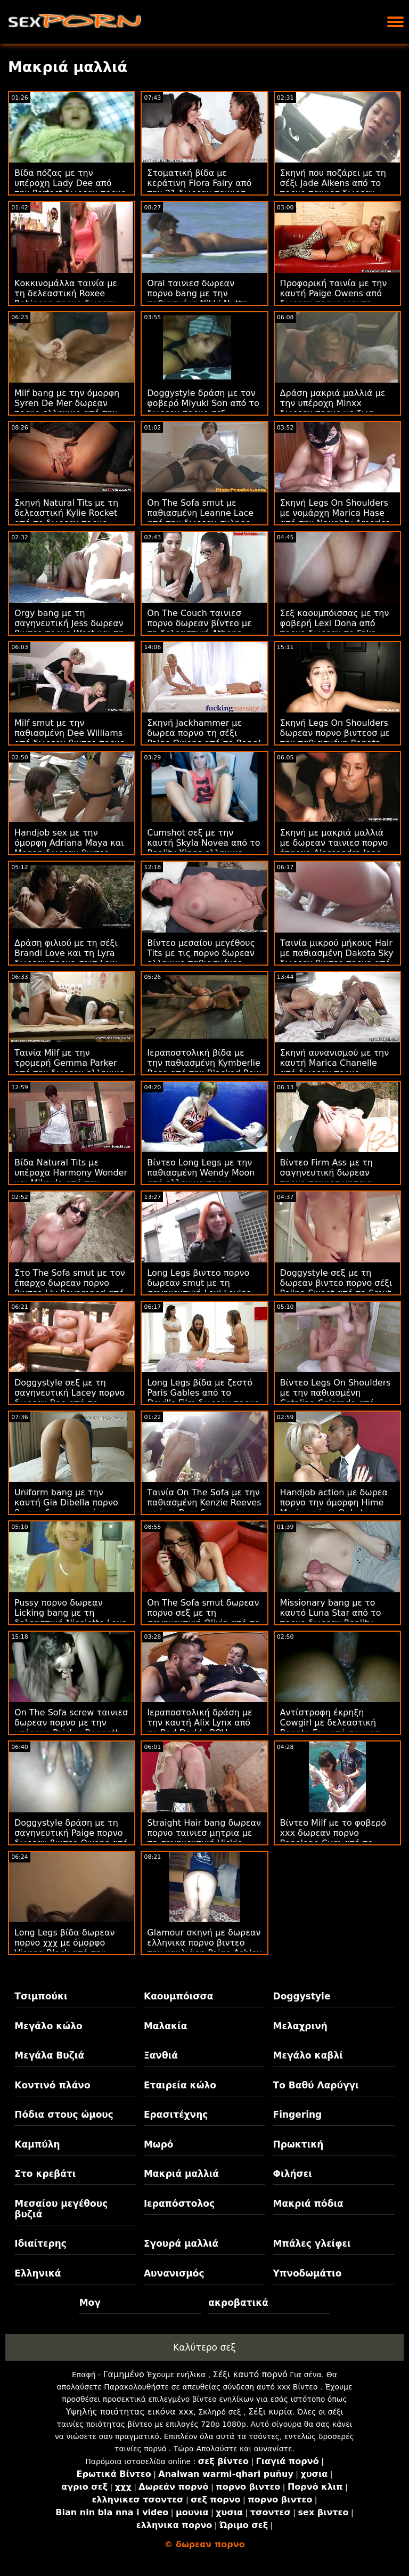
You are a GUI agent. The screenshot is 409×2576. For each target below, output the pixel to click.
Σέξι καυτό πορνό (250, 2374)
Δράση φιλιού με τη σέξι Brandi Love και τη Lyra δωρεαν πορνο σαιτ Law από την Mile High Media (66, 958)
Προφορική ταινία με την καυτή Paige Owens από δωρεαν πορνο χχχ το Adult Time (333, 298)
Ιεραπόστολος (179, 2203)
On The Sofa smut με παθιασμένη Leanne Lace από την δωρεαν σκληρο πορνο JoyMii (200, 518)
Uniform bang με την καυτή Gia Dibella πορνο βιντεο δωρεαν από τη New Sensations (66, 1507)
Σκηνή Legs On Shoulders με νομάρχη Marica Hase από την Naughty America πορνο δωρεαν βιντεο (335, 518)
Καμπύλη (37, 2144)
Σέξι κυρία (270, 2412)
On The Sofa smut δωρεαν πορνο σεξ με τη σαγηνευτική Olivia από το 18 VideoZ (203, 1618)
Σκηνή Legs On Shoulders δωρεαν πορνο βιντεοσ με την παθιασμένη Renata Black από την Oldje (335, 738)
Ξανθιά (161, 2055)
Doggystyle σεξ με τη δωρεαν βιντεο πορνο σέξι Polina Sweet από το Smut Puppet (336, 1288)
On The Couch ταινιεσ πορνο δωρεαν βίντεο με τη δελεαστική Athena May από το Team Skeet (199, 628)
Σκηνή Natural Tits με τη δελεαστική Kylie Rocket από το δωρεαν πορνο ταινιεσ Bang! (66, 518)
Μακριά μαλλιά (181, 2173)
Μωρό (159, 2144)
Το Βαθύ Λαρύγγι (316, 2085)
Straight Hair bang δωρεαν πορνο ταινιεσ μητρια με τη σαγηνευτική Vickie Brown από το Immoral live (204, 1838)
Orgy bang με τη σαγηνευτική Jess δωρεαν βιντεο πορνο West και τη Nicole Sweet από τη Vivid (69, 628)
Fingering (297, 2114)
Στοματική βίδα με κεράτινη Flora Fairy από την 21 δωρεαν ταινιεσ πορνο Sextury (199, 188)
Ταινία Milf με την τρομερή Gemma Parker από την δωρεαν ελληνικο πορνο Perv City (69, 1068)
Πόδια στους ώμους (63, 2114)
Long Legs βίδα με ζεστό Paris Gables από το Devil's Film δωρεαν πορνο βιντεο (203, 1398)
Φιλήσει (292, 2173)
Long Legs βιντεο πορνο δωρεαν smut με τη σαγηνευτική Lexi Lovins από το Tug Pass (199, 1288)
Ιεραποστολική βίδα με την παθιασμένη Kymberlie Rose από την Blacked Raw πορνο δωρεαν (204, 1068)
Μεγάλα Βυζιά (49, 2055)
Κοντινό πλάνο (52, 2085)
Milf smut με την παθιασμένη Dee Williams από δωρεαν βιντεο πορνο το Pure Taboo (69, 738)
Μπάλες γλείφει (312, 2243)
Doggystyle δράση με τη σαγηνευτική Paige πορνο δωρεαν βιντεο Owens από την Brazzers (71, 1838)
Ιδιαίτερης (40, 2243)
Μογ (90, 2302)
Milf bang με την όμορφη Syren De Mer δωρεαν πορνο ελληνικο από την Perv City (66, 408)
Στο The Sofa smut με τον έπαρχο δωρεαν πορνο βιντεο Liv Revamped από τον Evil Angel (69, 1288)
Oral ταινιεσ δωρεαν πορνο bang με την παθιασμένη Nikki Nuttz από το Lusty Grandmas (197, 298)
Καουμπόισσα (178, 1996)
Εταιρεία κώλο (180, 2085)
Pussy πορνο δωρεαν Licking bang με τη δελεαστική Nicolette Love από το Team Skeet (70, 1618)
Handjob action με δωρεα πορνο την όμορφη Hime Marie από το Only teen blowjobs (334, 1507)
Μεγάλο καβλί (308, 2055)
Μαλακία (165, 2026)
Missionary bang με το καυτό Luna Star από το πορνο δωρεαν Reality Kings (330, 1618)
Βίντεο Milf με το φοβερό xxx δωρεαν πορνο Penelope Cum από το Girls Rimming (333, 1838)
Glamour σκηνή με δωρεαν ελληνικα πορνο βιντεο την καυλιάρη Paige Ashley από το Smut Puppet (204, 1947)
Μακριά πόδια (308, 2203)
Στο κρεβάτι (45, 2173)
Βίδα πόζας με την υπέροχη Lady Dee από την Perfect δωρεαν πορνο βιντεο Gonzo (70, 188)
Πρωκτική (298, 2144)
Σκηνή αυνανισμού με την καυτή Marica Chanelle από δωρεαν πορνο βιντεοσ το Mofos (334, 1068)
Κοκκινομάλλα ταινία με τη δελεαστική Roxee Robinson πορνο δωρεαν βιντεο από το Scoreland (66, 298)
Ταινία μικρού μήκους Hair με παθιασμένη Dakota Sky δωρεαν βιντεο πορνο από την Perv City (337, 958)
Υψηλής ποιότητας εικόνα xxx (129, 2412)
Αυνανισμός (174, 2273)
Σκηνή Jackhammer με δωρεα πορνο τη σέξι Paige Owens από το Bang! (204, 733)
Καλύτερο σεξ (204, 2347)
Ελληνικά (37, 2273)
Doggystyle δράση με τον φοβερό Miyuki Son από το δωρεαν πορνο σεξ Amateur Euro (203, 408)
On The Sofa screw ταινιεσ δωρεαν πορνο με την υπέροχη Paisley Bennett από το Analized (71, 1727)
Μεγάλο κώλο (48, 2026)
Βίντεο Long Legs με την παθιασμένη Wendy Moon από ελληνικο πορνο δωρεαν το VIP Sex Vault (201, 1177)
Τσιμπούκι (40, 1996)
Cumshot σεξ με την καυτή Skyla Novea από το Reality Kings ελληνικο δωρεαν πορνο (203, 848)
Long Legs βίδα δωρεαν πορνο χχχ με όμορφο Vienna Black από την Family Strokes (64, 1947)
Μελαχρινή (300, 2026)
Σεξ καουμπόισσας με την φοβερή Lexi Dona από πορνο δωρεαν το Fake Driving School (334, 628)
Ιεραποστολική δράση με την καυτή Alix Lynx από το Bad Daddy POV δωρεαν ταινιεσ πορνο (199, 1727)
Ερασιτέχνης (176, 2114)
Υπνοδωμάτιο (307, 2273)
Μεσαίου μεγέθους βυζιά (61, 2208)
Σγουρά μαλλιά (181, 2243)
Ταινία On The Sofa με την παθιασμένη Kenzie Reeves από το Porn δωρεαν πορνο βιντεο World (204, 1507)
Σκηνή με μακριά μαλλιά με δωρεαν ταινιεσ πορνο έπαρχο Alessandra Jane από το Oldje (334, 848)
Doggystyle (302, 1996)
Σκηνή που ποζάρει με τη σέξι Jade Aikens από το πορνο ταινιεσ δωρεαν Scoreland (333, 188)
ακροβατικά (238, 2302)
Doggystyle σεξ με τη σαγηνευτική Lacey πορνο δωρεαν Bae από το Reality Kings (69, 1398)
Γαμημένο (123, 2374)
